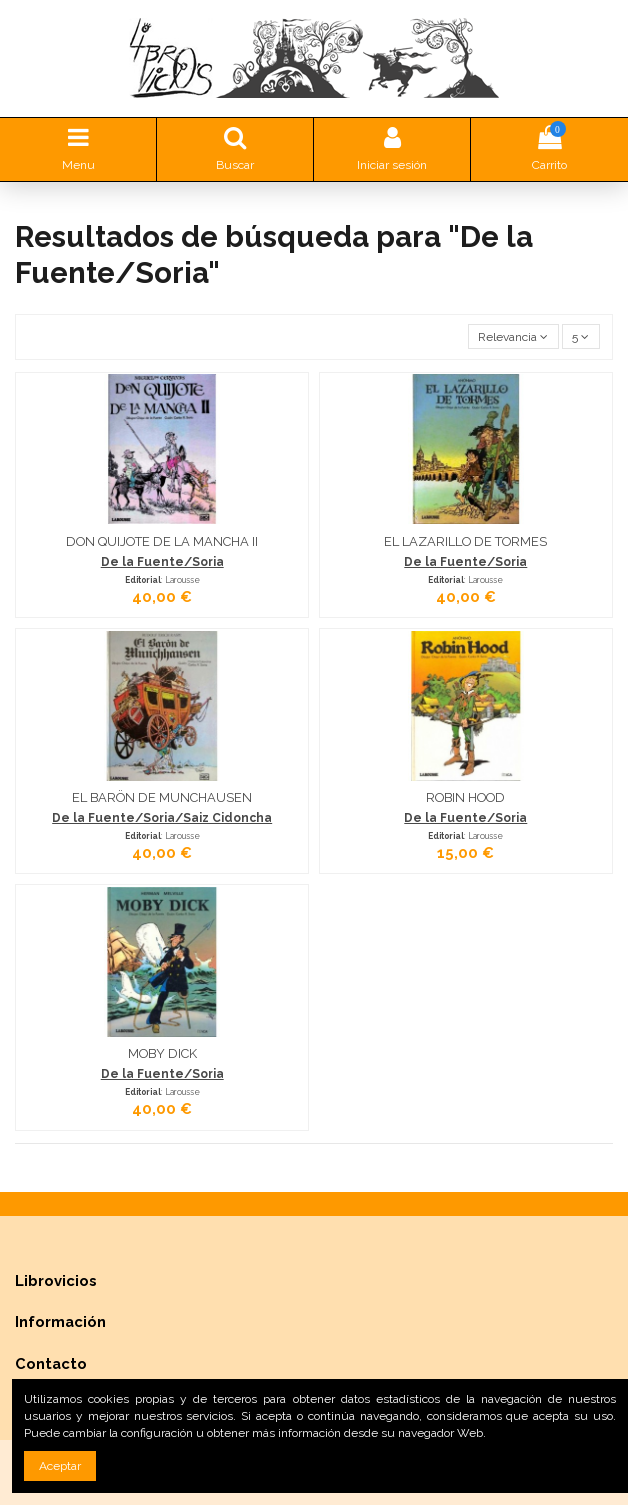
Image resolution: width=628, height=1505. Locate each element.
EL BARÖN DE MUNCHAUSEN (162, 797)
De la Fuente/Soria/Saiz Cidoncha (162, 818)
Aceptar (60, 1466)
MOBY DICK (162, 1053)
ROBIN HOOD (465, 797)
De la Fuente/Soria (162, 562)
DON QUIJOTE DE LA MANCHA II (162, 541)
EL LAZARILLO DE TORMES (465, 541)
